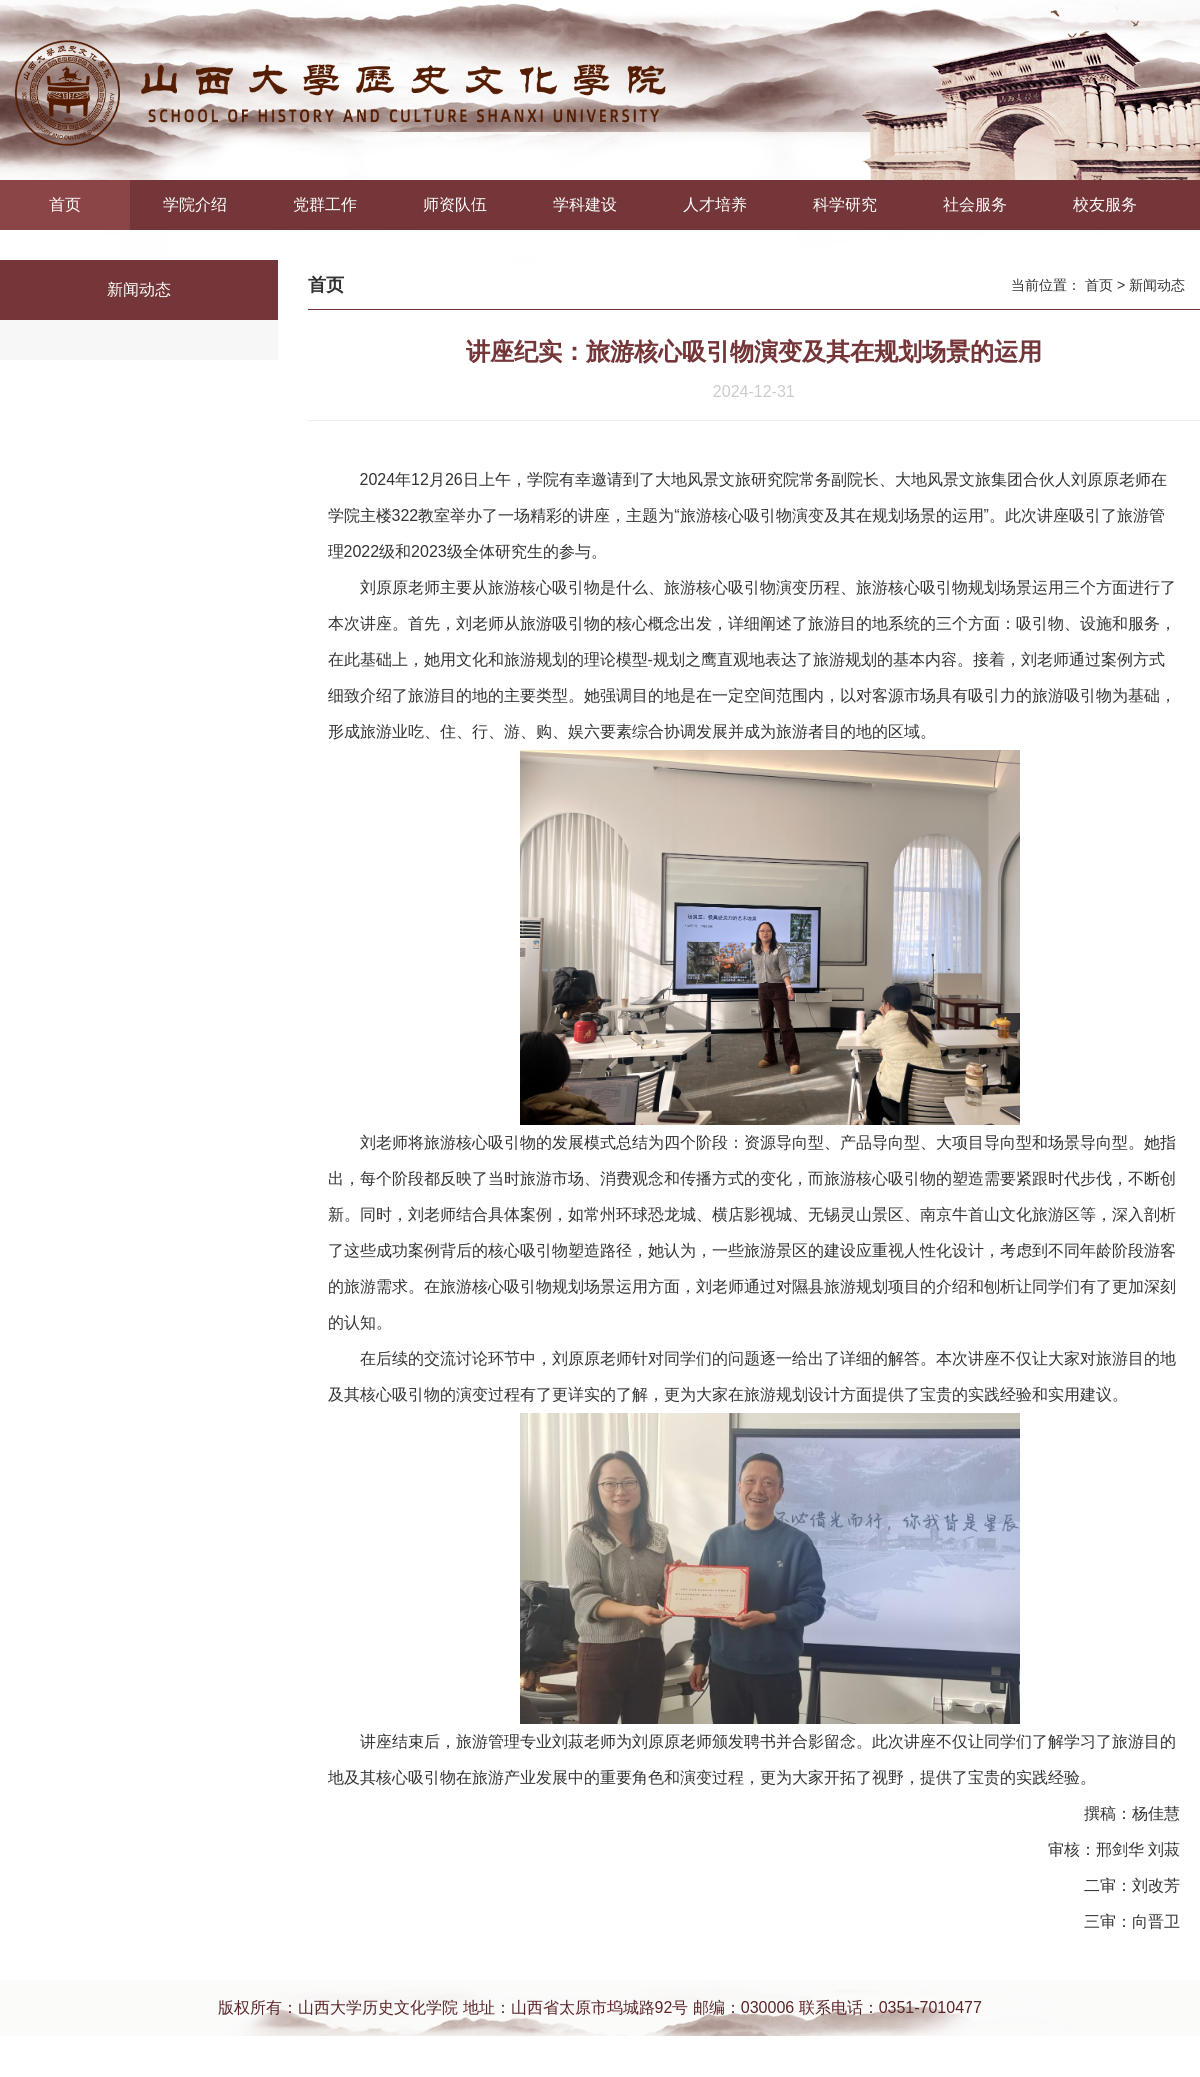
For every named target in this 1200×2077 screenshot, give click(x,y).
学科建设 (585, 204)
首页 (65, 204)
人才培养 (715, 204)
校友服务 (1105, 204)
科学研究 (845, 204)
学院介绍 (195, 204)
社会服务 (975, 204)
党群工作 (325, 204)
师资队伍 (455, 204)
